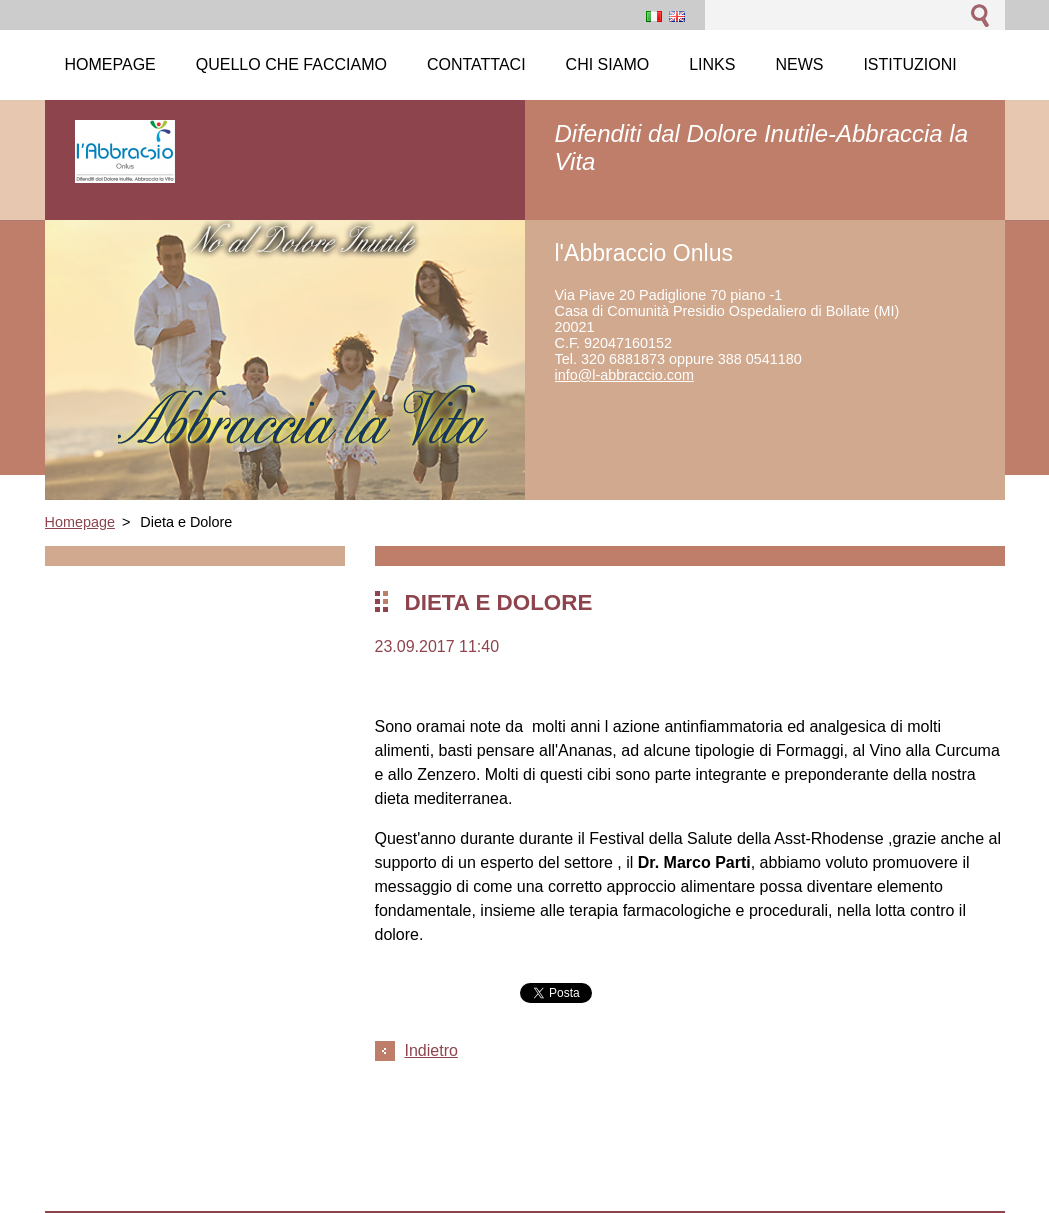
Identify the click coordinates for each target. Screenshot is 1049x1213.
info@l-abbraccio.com (624, 375)
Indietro (431, 1050)
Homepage (80, 522)
